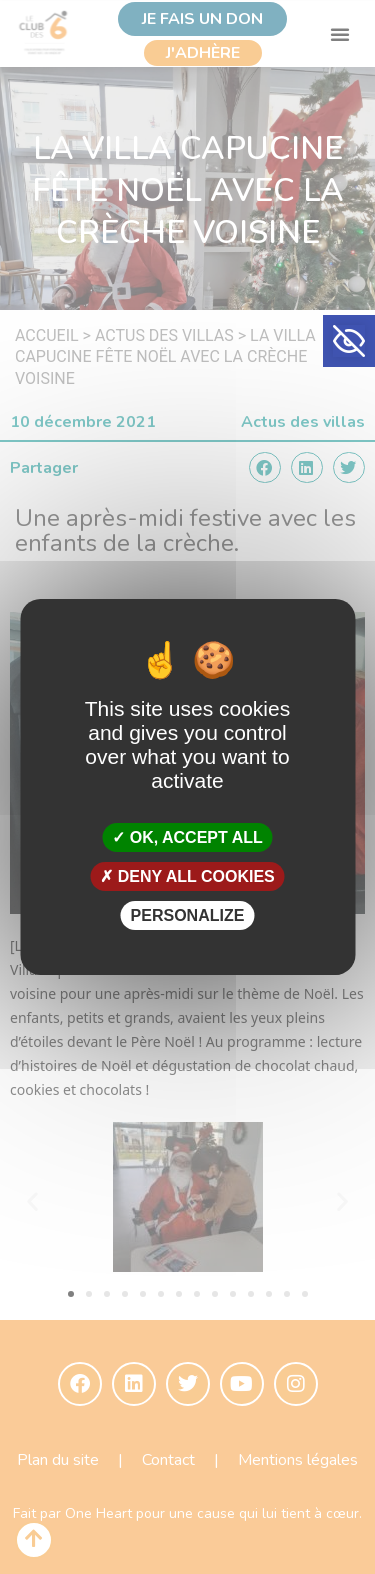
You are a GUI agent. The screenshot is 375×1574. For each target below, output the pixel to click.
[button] (349, 341)
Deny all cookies (187, 876)
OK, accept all (187, 836)
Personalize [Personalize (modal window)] (188, 915)
